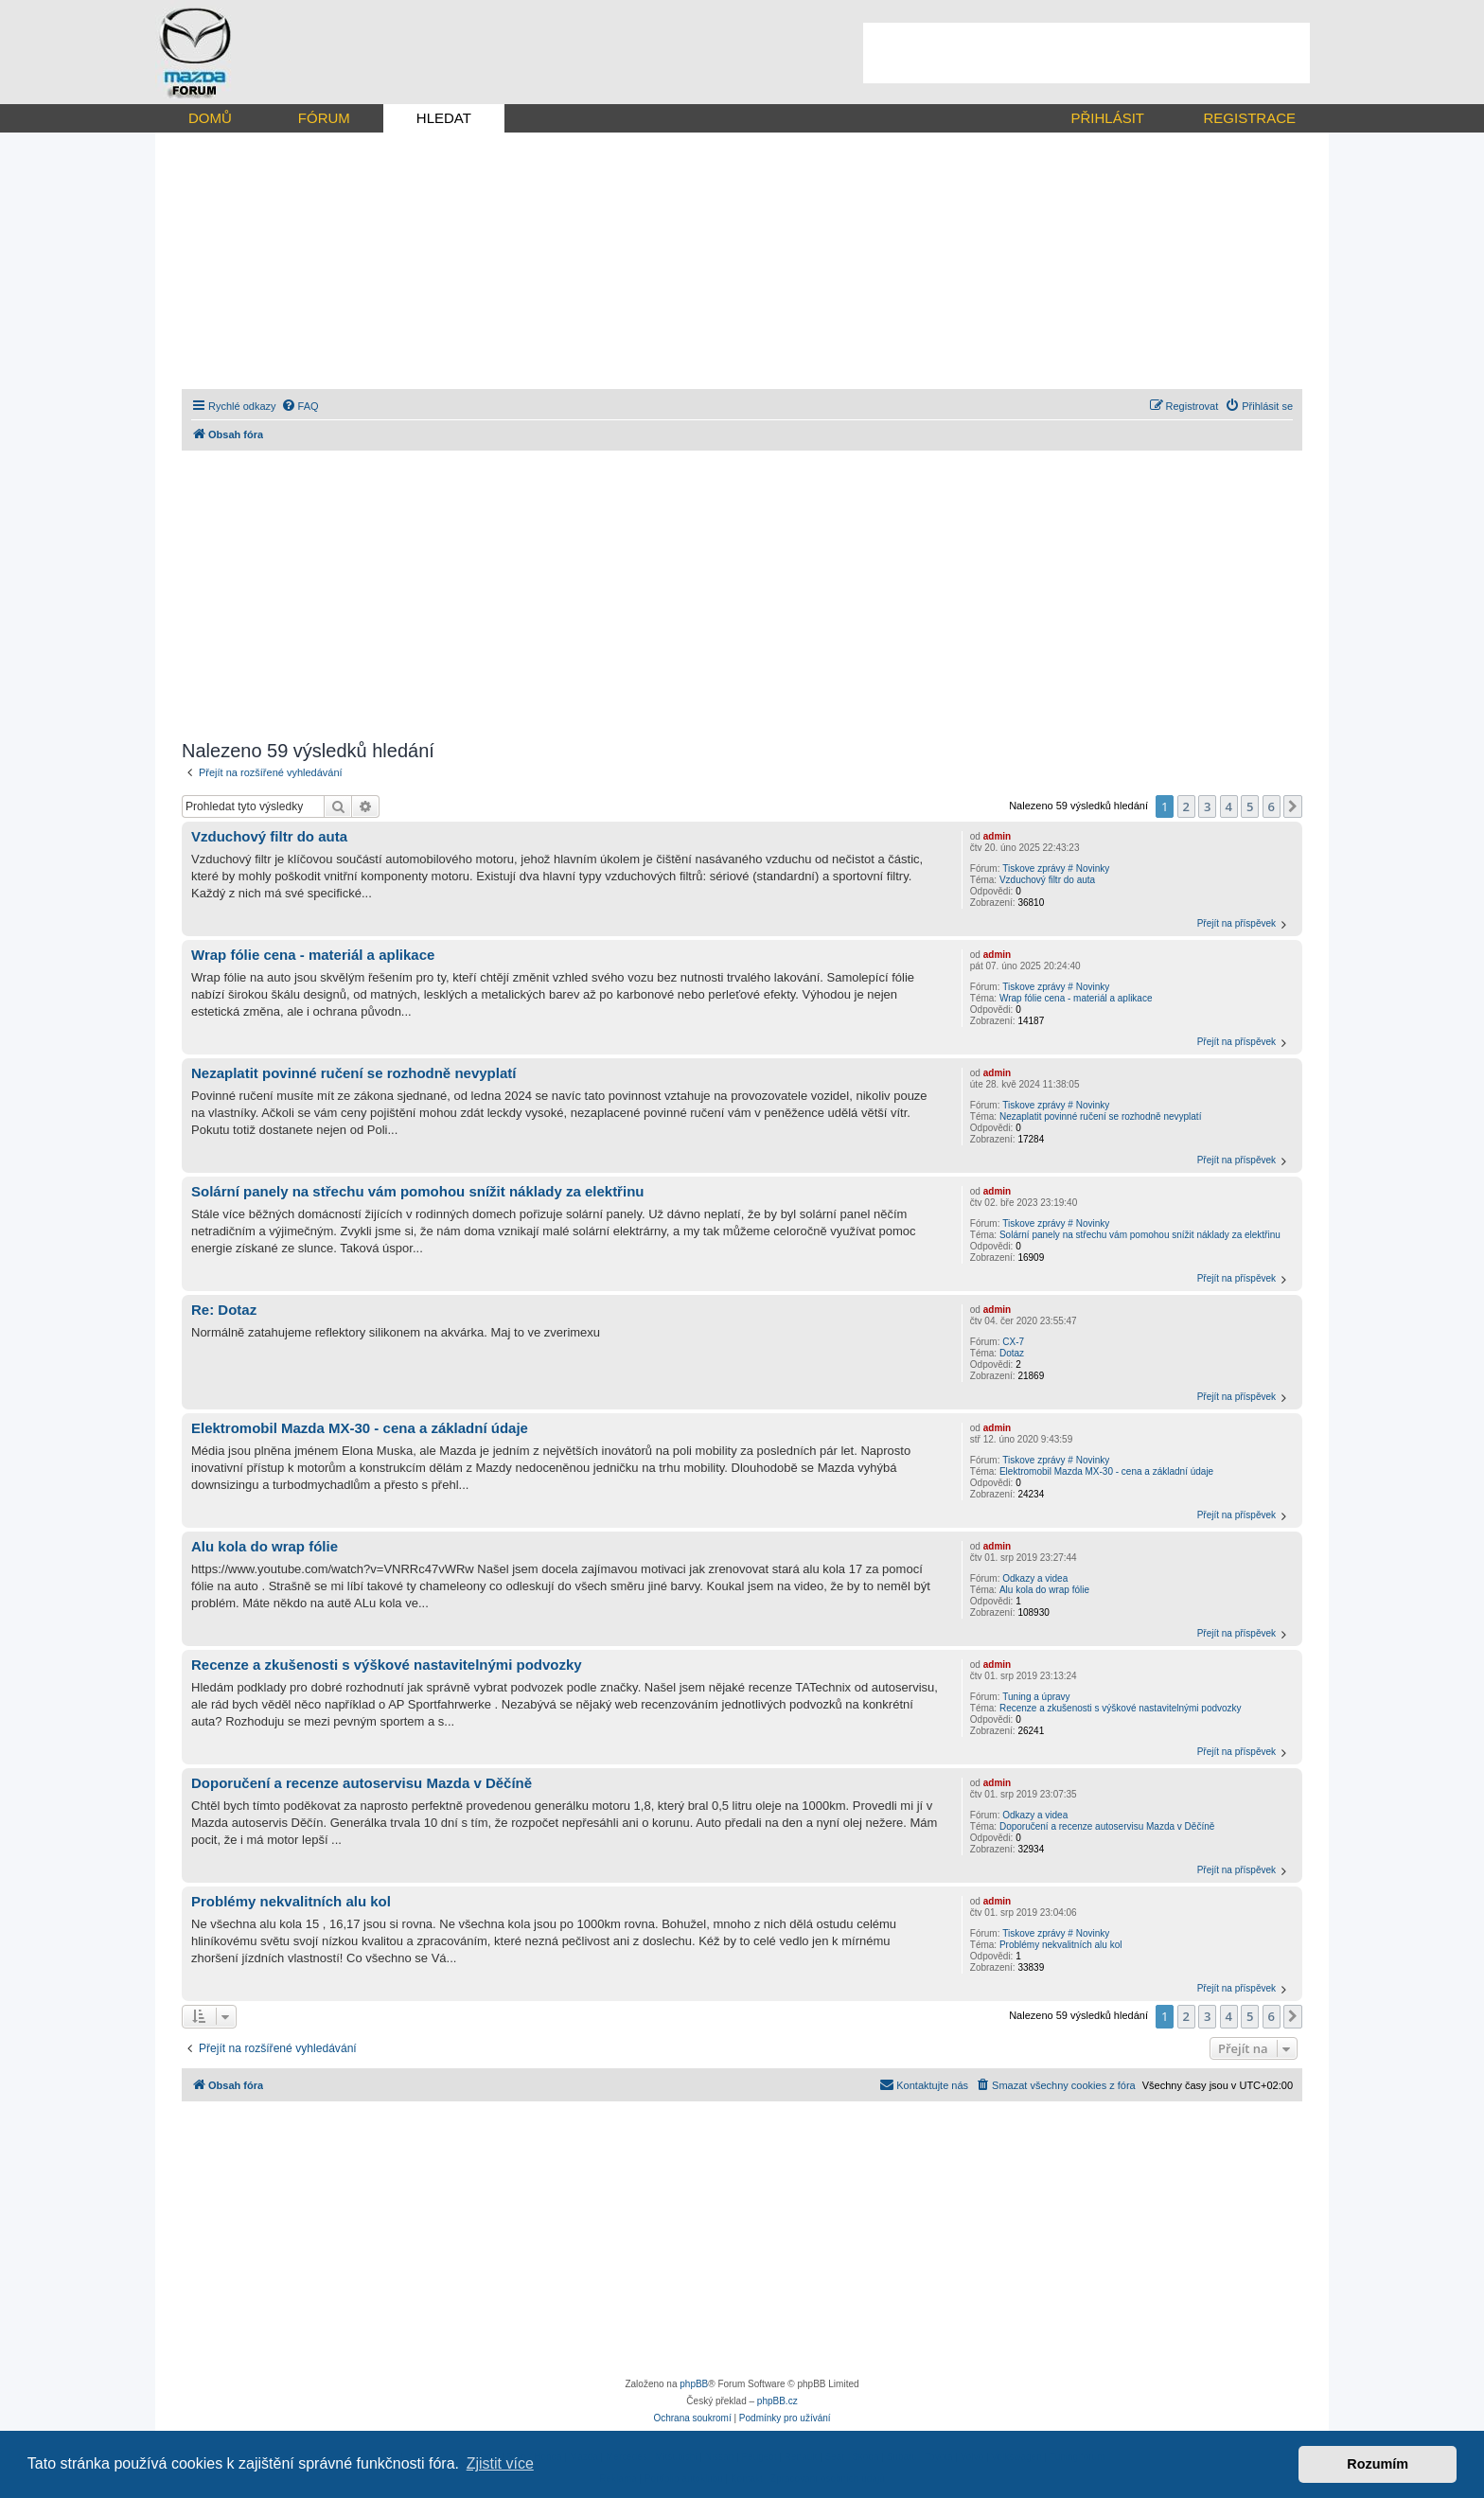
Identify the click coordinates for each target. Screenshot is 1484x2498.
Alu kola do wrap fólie (1044, 1590)
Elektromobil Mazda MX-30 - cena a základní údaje (1106, 1471)
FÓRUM (324, 118)
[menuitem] (300, 406)
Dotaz (1011, 1353)
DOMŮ (210, 118)
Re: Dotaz (223, 1310)
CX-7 (1013, 1342)
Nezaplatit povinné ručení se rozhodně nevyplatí (1100, 1116)
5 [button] (1249, 806)
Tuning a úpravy (1035, 1697)
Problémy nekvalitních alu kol (1060, 1945)
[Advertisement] (1086, 53)
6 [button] (1271, 806)
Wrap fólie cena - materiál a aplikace (1076, 998)
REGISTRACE (1249, 118)
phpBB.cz (777, 2401)
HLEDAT (443, 118)
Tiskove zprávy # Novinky (1055, 868)
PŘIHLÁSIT (1107, 118)
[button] (1292, 806)
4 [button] (1229, 806)
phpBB (694, 2384)
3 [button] (1207, 806)
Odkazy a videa (1035, 1578)
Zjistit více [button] (500, 2463)
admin (997, 836)
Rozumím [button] (1377, 2463)
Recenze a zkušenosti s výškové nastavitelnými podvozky (1120, 1708)
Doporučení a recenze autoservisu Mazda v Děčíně (1106, 1826)
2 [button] (1186, 806)
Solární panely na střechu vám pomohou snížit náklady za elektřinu (1140, 1235)
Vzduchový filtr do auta (1047, 880)
